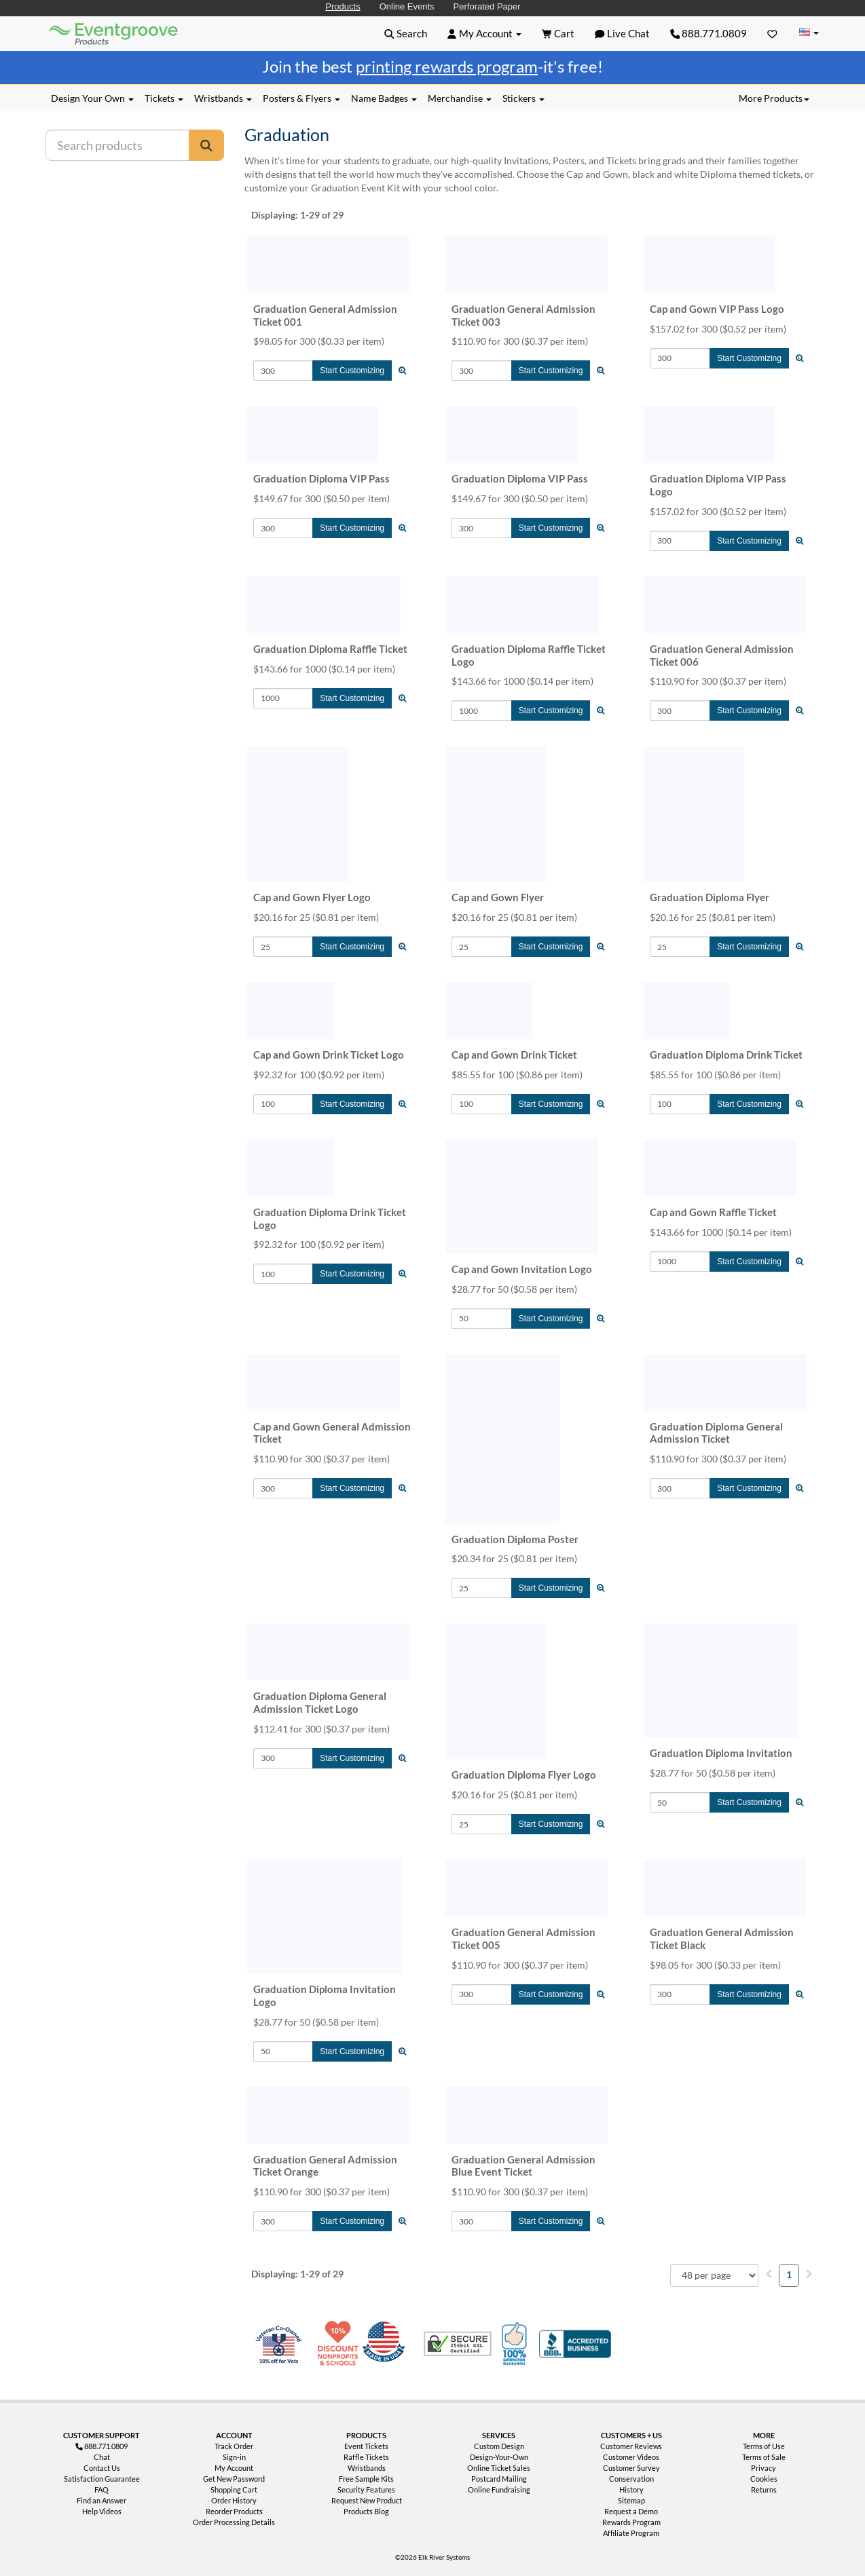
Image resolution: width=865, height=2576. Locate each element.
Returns (764, 2489)
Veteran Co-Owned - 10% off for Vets (282, 2352)
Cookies (763, 2478)
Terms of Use (764, 2446)
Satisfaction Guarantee (102, 2478)
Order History (234, 2500)
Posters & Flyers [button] (301, 98)
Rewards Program (631, 2522)
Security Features (366, 2489)
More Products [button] (774, 98)
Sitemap (631, 2500)
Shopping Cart (233, 2489)
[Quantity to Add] (283, 370)
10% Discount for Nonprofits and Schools (341, 2343)
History (631, 2489)
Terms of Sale (764, 2456)
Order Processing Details (234, 2522)
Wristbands (367, 2467)
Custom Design (499, 2446)
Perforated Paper (487, 6)
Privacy (763, 2467)
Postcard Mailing (499, 2478)
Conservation (631, 2478)
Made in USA (386, 2344)
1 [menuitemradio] (789, 2274)
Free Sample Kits (366, 2478)
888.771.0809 (709, 33)
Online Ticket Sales (498, 2467)
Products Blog (366, 2511)
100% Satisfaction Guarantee (516, 2343)
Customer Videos (631, 2456)
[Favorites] (772, 33)
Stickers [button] (523, 98)
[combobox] (714, 2275)
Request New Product (366, 2500)
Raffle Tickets (366, 2456)
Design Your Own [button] (92, 98)
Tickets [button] (164, 98)
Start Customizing (352, 370)
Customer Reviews (631, 2446)
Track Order (234, 2446)
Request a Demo (631, 2511)
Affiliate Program (631, 2532)
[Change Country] (809, 33)
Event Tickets (366, 2446)
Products (342, 6)
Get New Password (234, 2478)
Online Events (407, 6)
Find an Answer (101, 2500)
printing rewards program (447, 66)
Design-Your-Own (499, 2456)
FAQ (101, 2489)
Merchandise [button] (460, 98)
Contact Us (102, 2467)
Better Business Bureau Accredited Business (575, 2344)
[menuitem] (768, 2273)
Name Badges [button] (384, 98)
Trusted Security (457, 2344)
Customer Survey (631, 2467)
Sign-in (234, 2456)
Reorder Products (234, 2511)
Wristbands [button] (223, 98)
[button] (405, 33)
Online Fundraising (499, 2489)
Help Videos (102, 2511)
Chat (102, 2456)
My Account (234, 2467)
